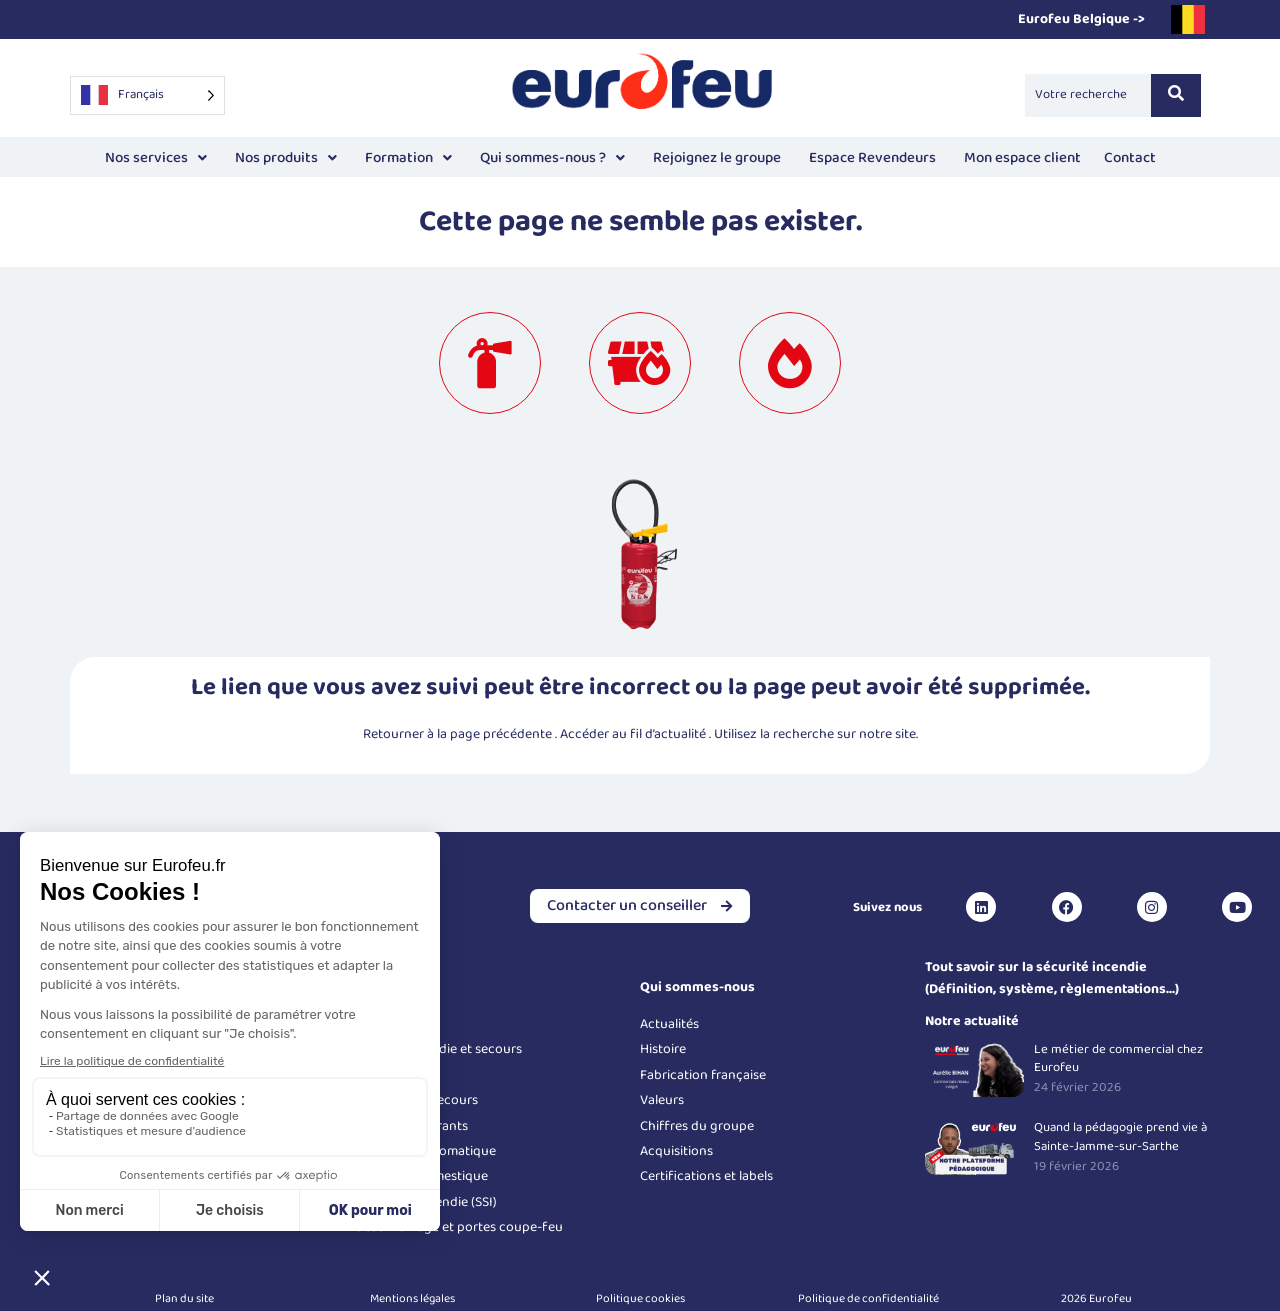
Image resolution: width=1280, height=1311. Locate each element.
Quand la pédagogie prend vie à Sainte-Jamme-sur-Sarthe (1120, 1137)
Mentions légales (412, 1298)
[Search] (1088, 95)
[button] (156, 158)
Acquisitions (676, 1151)
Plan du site (184, 1298)
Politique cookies (640, 1298)
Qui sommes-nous (697, 987)
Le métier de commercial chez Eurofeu (1118, 1059)
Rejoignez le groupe (717, 158)
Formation (408, 158)
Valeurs (662, 1100)
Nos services (156, 158)
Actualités (669, 1024)
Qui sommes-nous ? (552, 158)
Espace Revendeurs (872, 158)
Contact (1130, 158)
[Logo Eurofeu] (643, 91)
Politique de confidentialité (868, 1298)
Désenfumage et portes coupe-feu (459, 1227)
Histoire (663, 1049)
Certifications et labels (706, 1176)
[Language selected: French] (147, 95)
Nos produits (286, 158)
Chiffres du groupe (697, 1126)
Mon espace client (1019, 155)
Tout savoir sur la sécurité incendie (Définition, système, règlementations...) (1052, 978)
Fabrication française (703, 1075)
